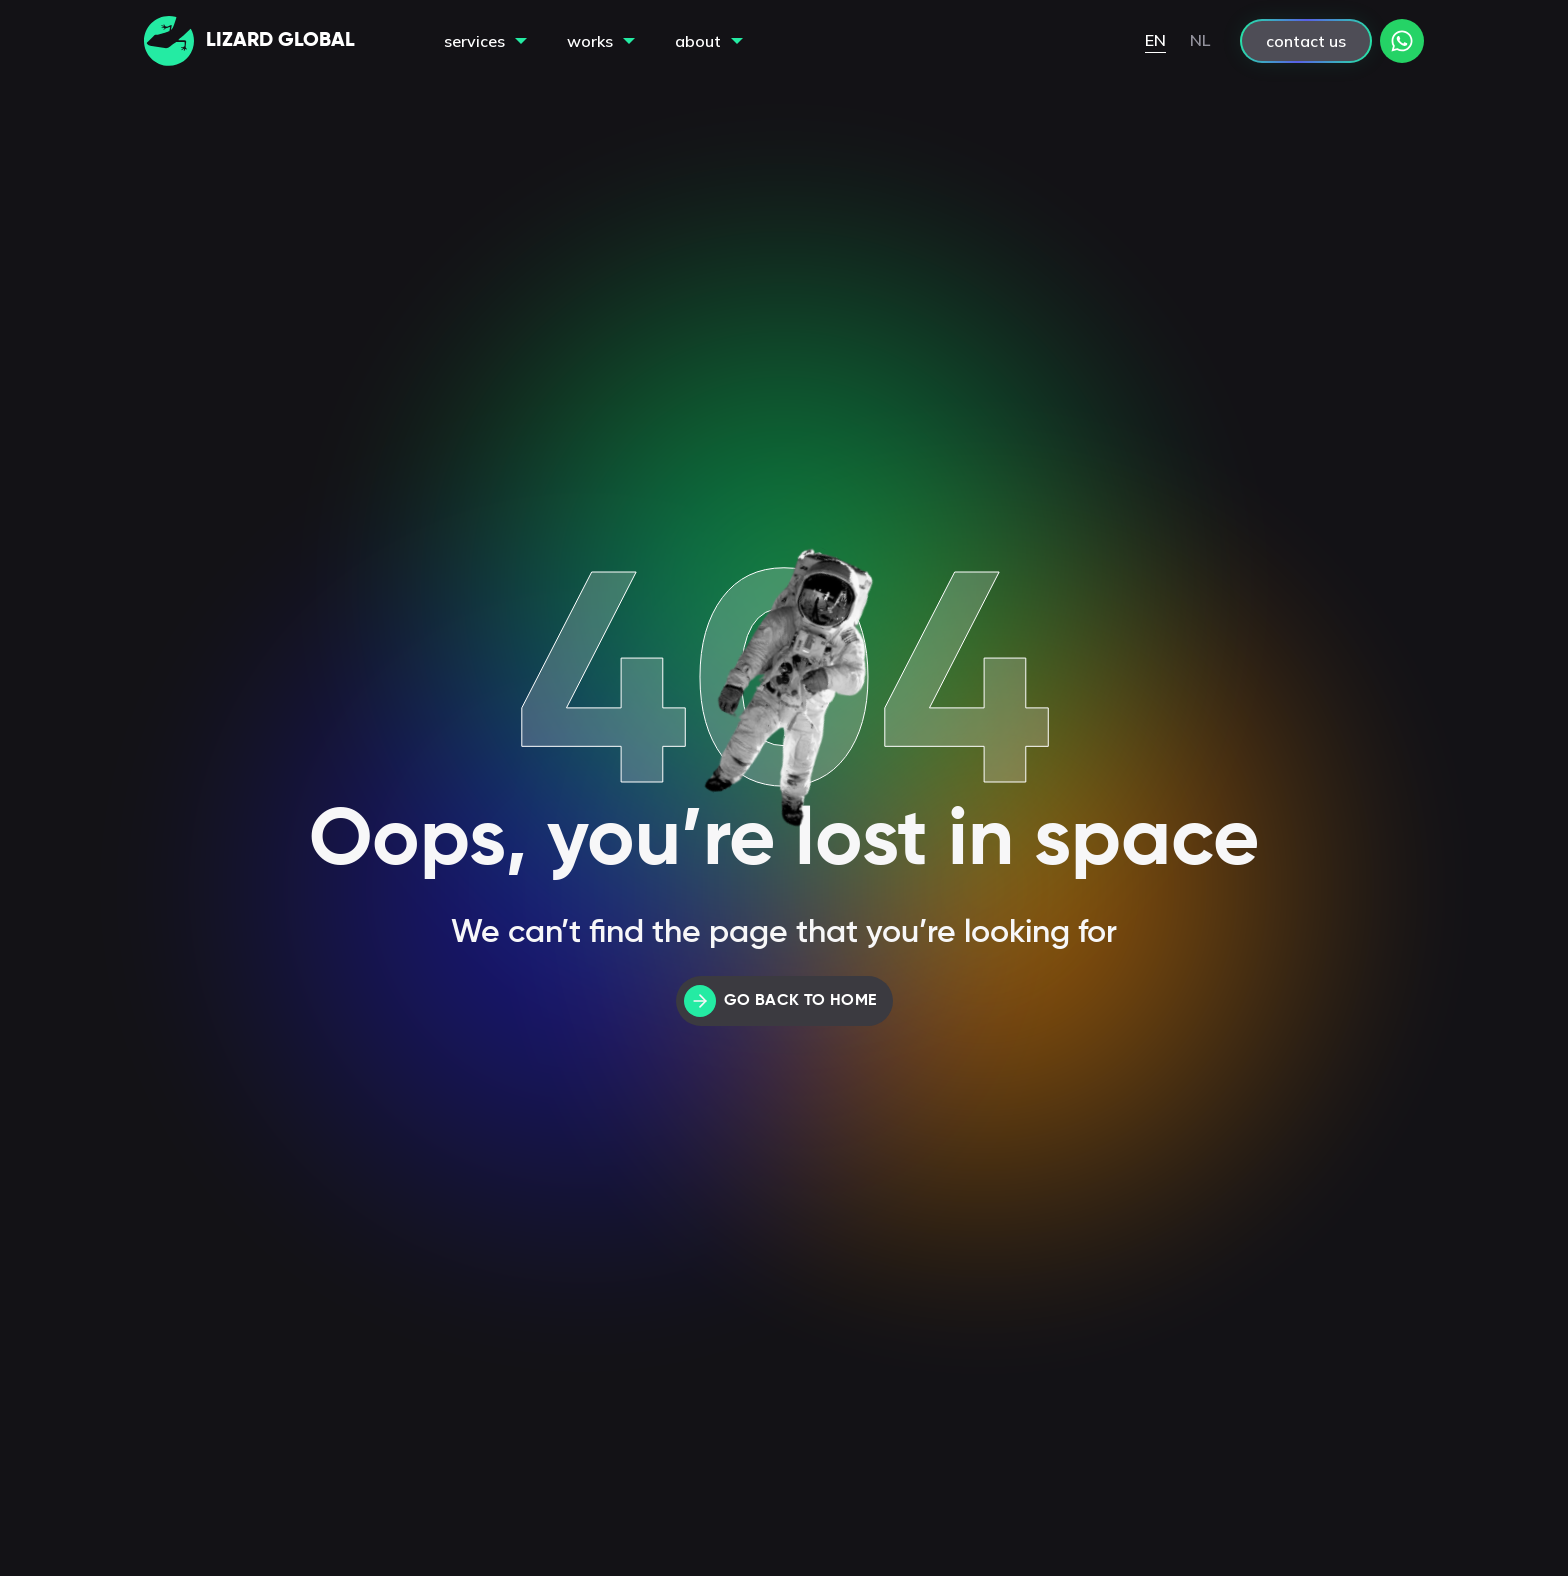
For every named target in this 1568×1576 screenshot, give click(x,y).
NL (1200, 40)
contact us (1306, 41)
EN (1155, 40)
